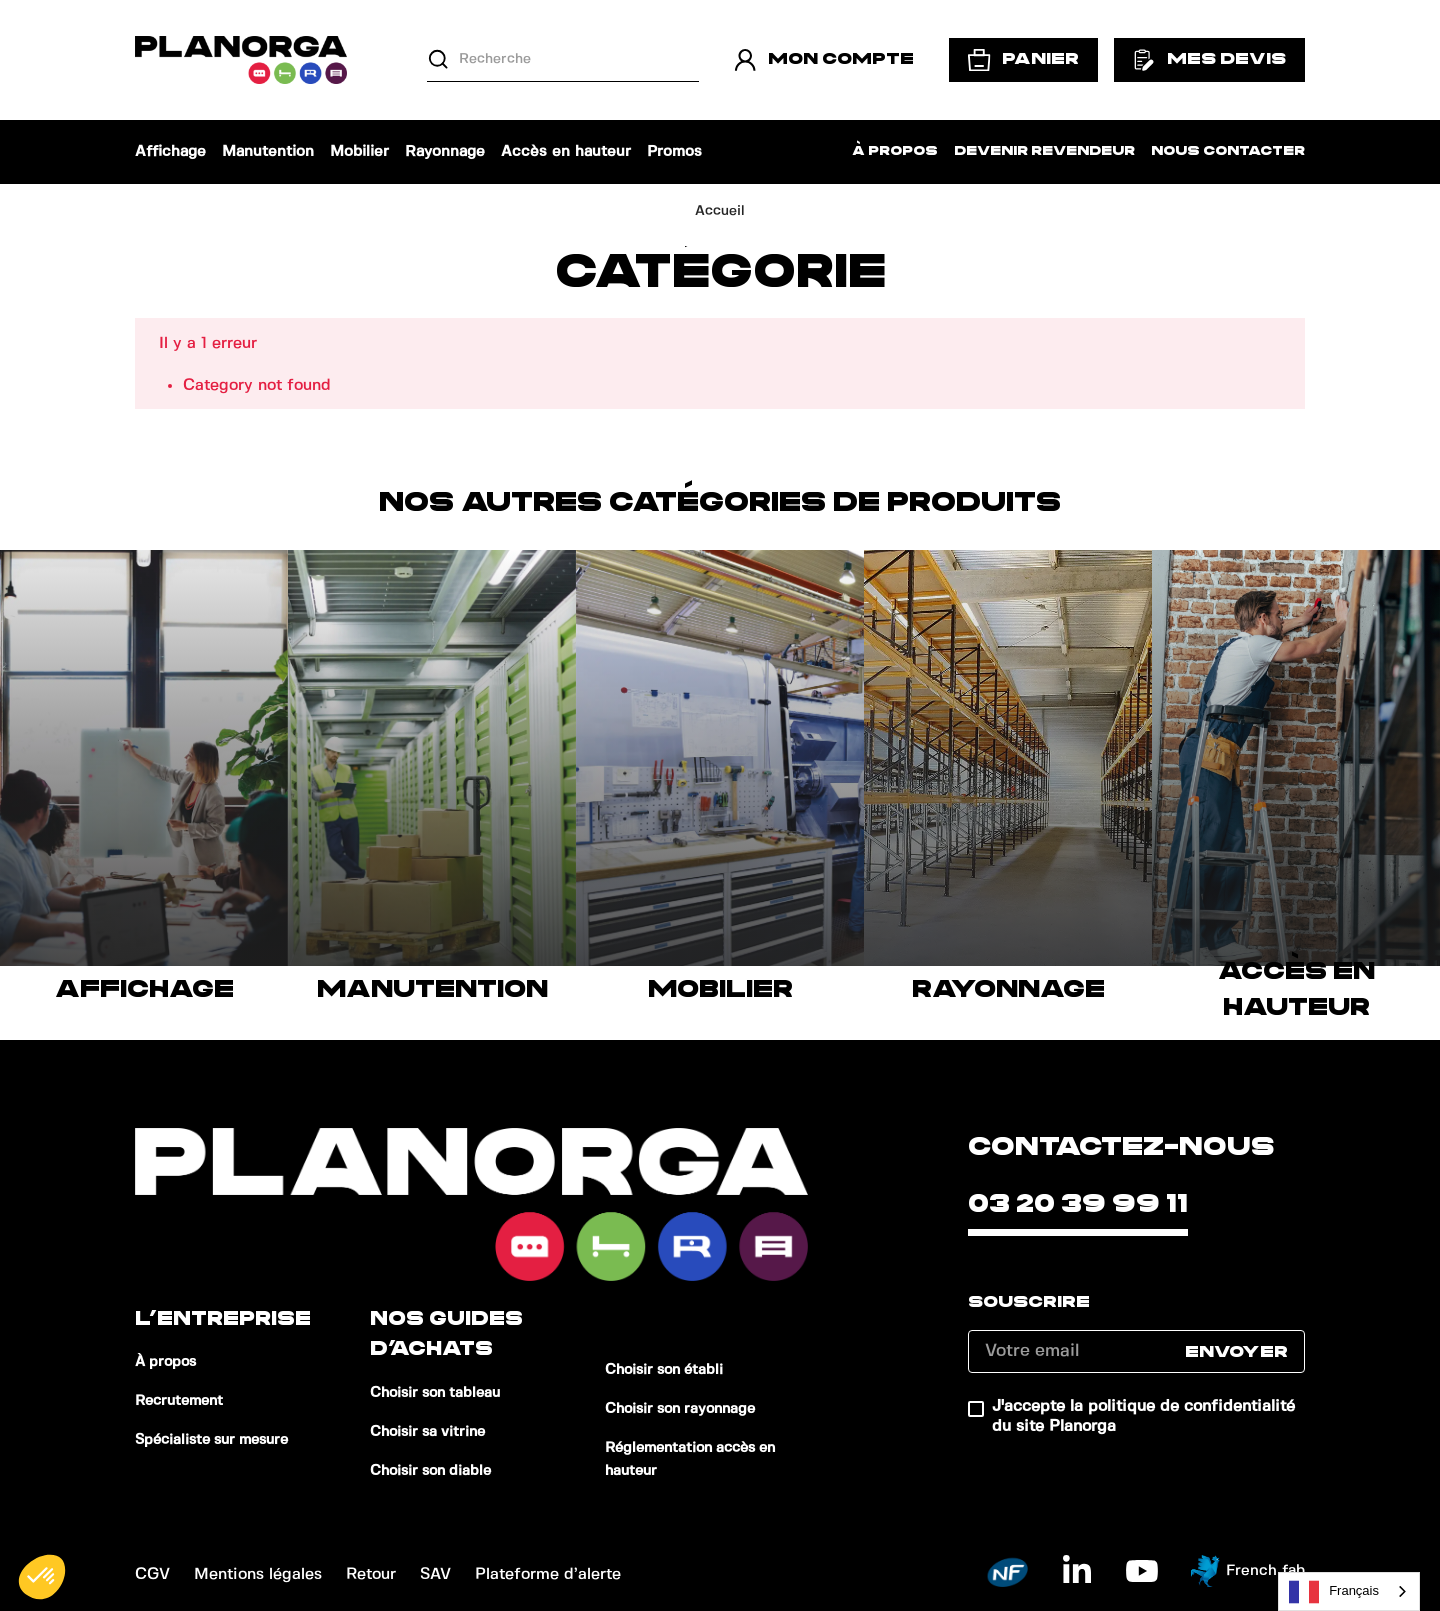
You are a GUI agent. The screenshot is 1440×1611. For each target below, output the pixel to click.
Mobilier (359, 152)
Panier (1023, 60)
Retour (371, 1574)
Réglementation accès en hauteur (690, 1459)
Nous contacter (1228, 151)
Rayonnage (445, 152)
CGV (152, 1574)
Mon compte (824, 60)
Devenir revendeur (1044, 151)
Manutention (268, 152)
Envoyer (1236, 1352)
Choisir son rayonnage (680, 1409)
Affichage (170, 152)
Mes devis (1209, 60)
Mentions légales (258, 1574)
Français (1334, 1592)
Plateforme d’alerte (548, 1574)
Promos (674, 152)
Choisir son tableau (435, 1393)
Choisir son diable (430, 1471)
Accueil (720, 211)
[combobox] (1349, 1591)
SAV (435, 1574)
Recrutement (179, 1401)
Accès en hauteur (566, 152)
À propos (895, 151)
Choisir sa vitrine (427, 1432)
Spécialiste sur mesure (211, 1440)
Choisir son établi (664, 1370)
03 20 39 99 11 (1078, 1204)
